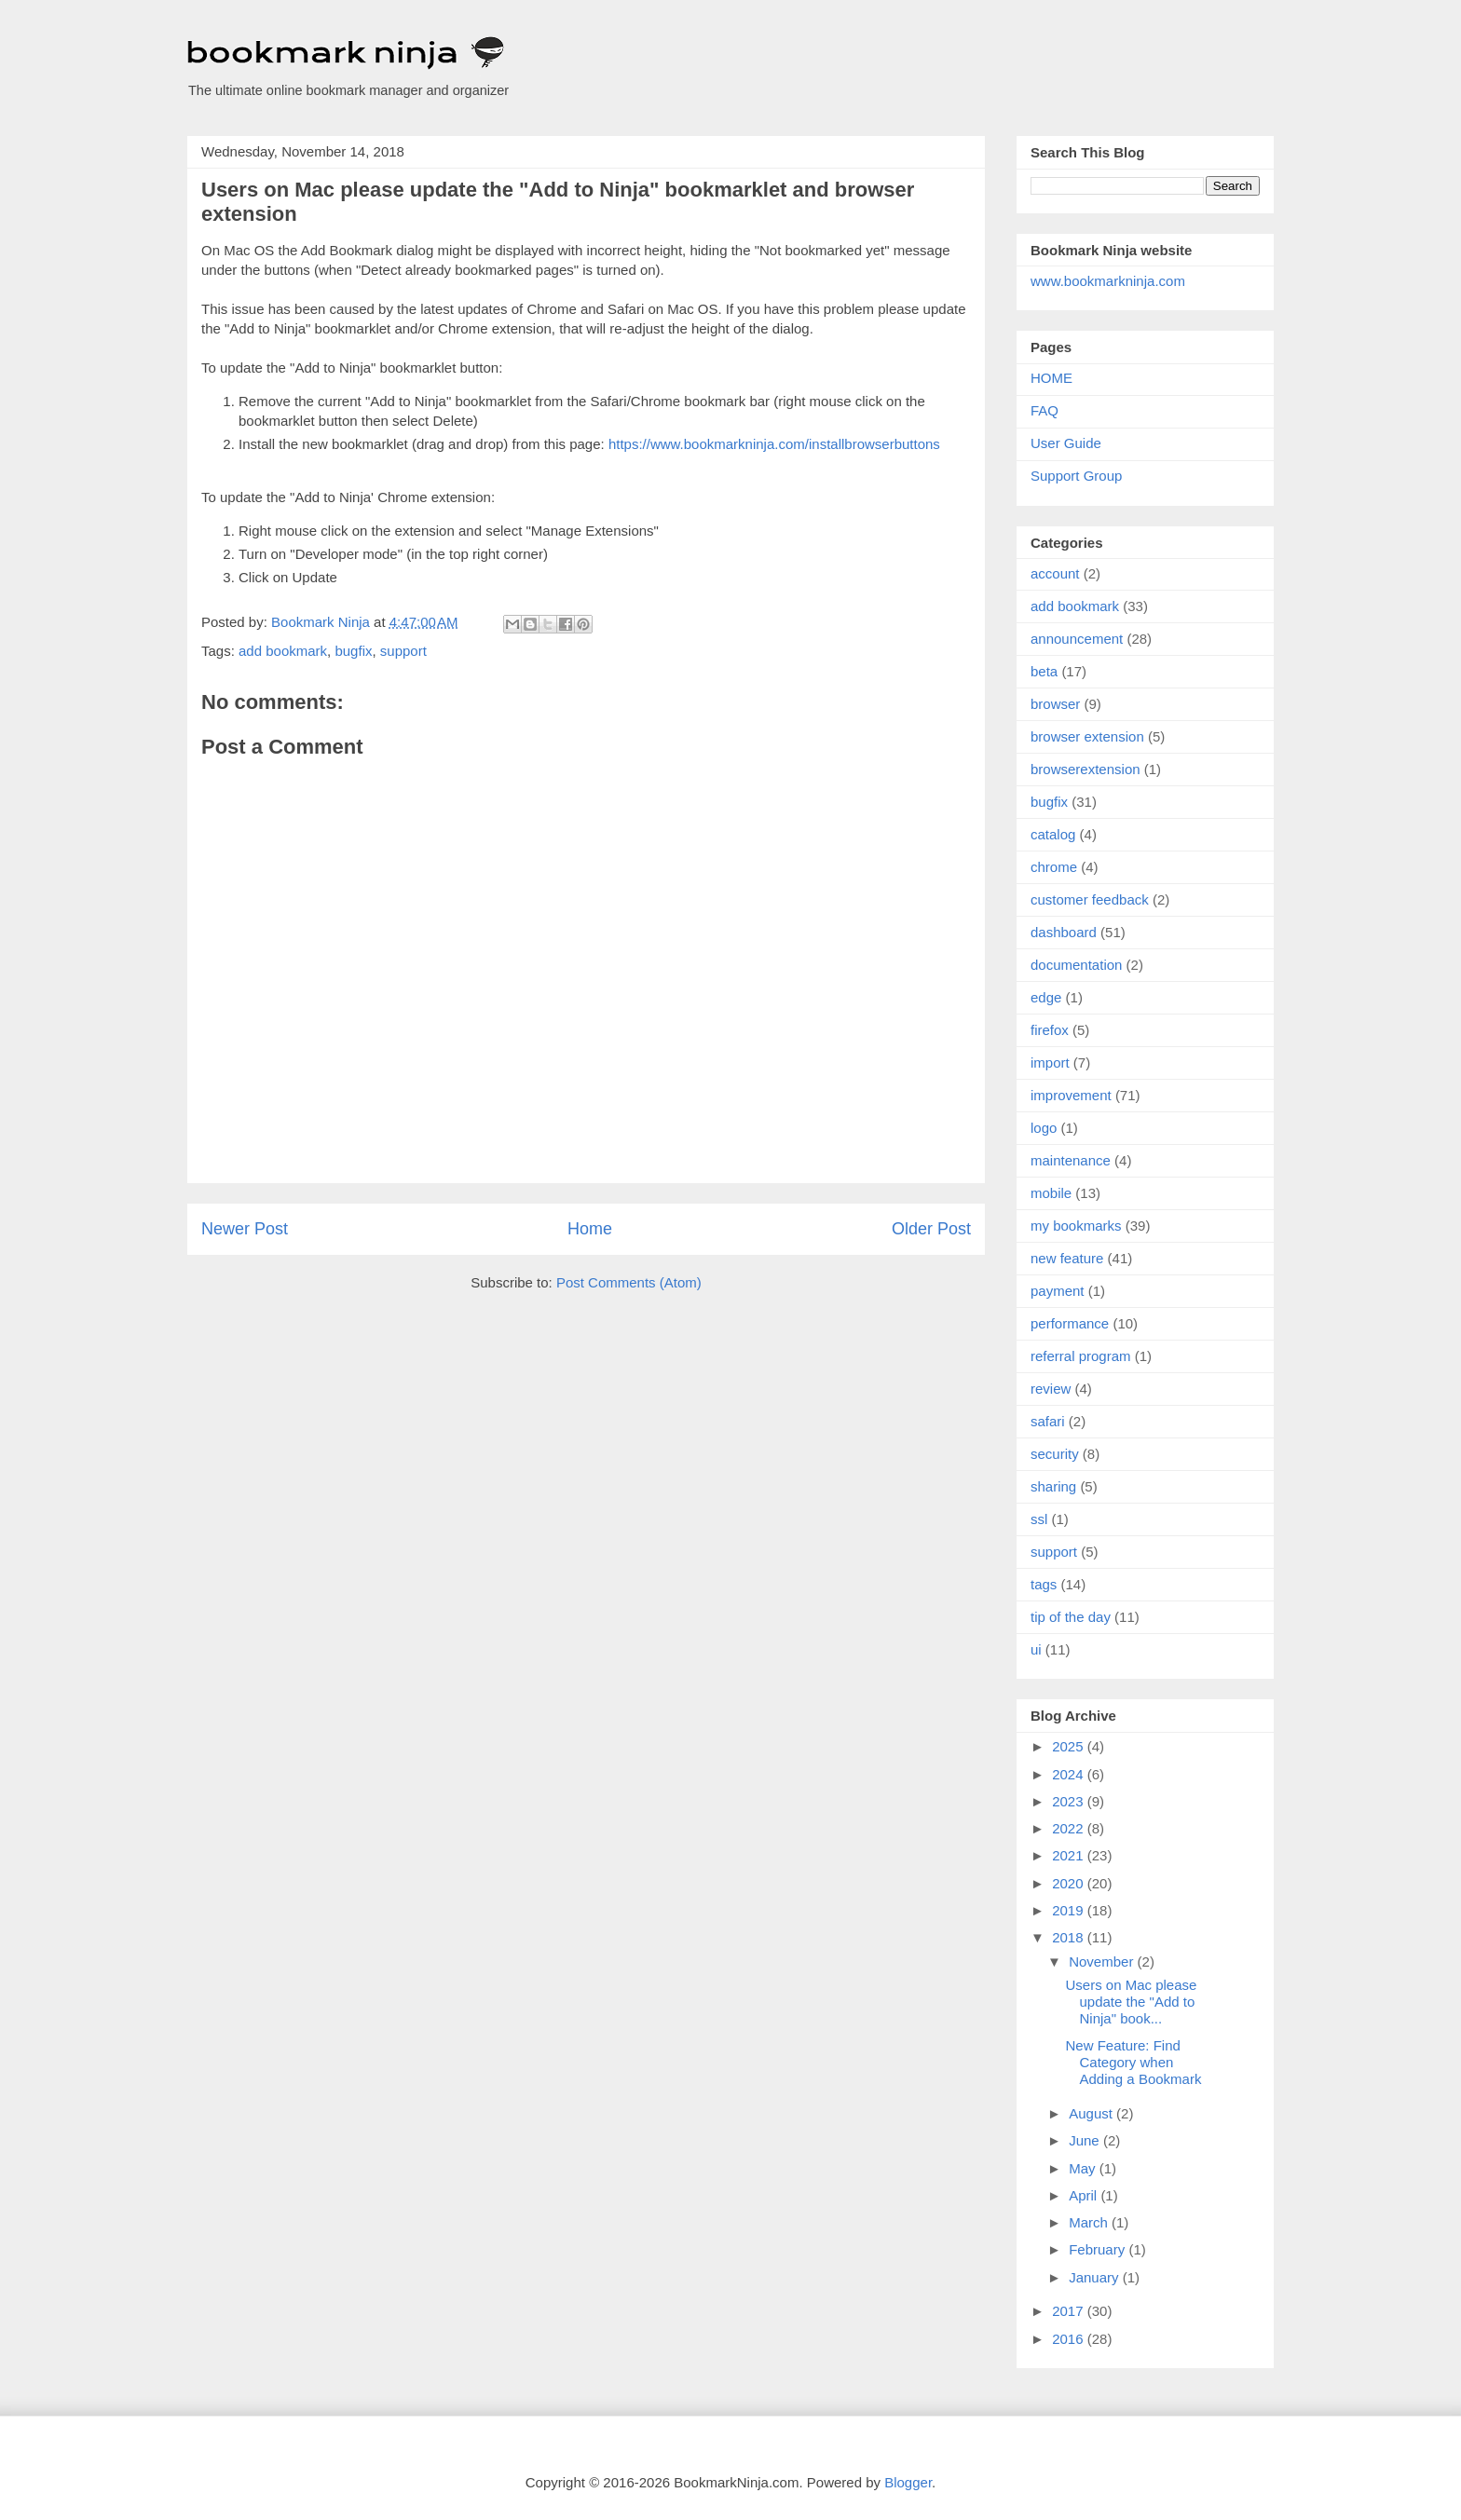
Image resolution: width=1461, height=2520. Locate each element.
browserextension (1085, 769)
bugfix (353, 651)
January (1096, 2277)
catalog (1053, 834)
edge (1046, 997)
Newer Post (244, 1228)
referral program (1081, 1356)
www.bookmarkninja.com (1108, 281)
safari (1048, 1421)
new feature (1067, 1258)
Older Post (931, 1228)
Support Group (1076, 476)
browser (1055, 704)
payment (1058, 1291)
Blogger (908, 2482)
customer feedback (1090, 899)
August (1092, 2113)
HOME (1051, 378)
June (1086, 2140)
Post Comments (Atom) (629, 1282)
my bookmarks (1076, 1225)
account (1055, 573)
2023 (1069, 1801)
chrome (1054, 867)
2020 (1069, 1883)
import (1050, 1062)
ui (1036, 1649)
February (1098, 2249)
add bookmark (283, 651)
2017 (1069, 2311)
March (1090, 2222)
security (1055, 1454)
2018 (1069, 1937)
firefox (1050, 1030)
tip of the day (1071, 1617)
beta (1044, 671)
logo (1044, 1128)
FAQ (1044, 410)
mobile (1051, 1193)
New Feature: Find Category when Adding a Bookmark (1134, 2062)
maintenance (1071, 1160)
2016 (1069, 2339)
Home (589, 1228)
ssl (1039, 1519)
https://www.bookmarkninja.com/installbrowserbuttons (774, 444)
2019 (1069, 1910)
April (1084, 2195)
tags (1044, 1584)
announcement (1077, 639)
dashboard (1064, 932)
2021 (1069, 1855)
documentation (1076, 965)
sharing (1053, 1486)
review (1051, 1388)
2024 (1069, 1774)
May (1084, 2168)
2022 (1069, 1828)
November (1103, 1961)
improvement (1071, 1095)
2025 (1069, 1746)
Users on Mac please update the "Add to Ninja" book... (1131, 2001)
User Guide (1066, 443)
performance (1070, 1323)
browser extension (1087, 736)
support (403, 651)
